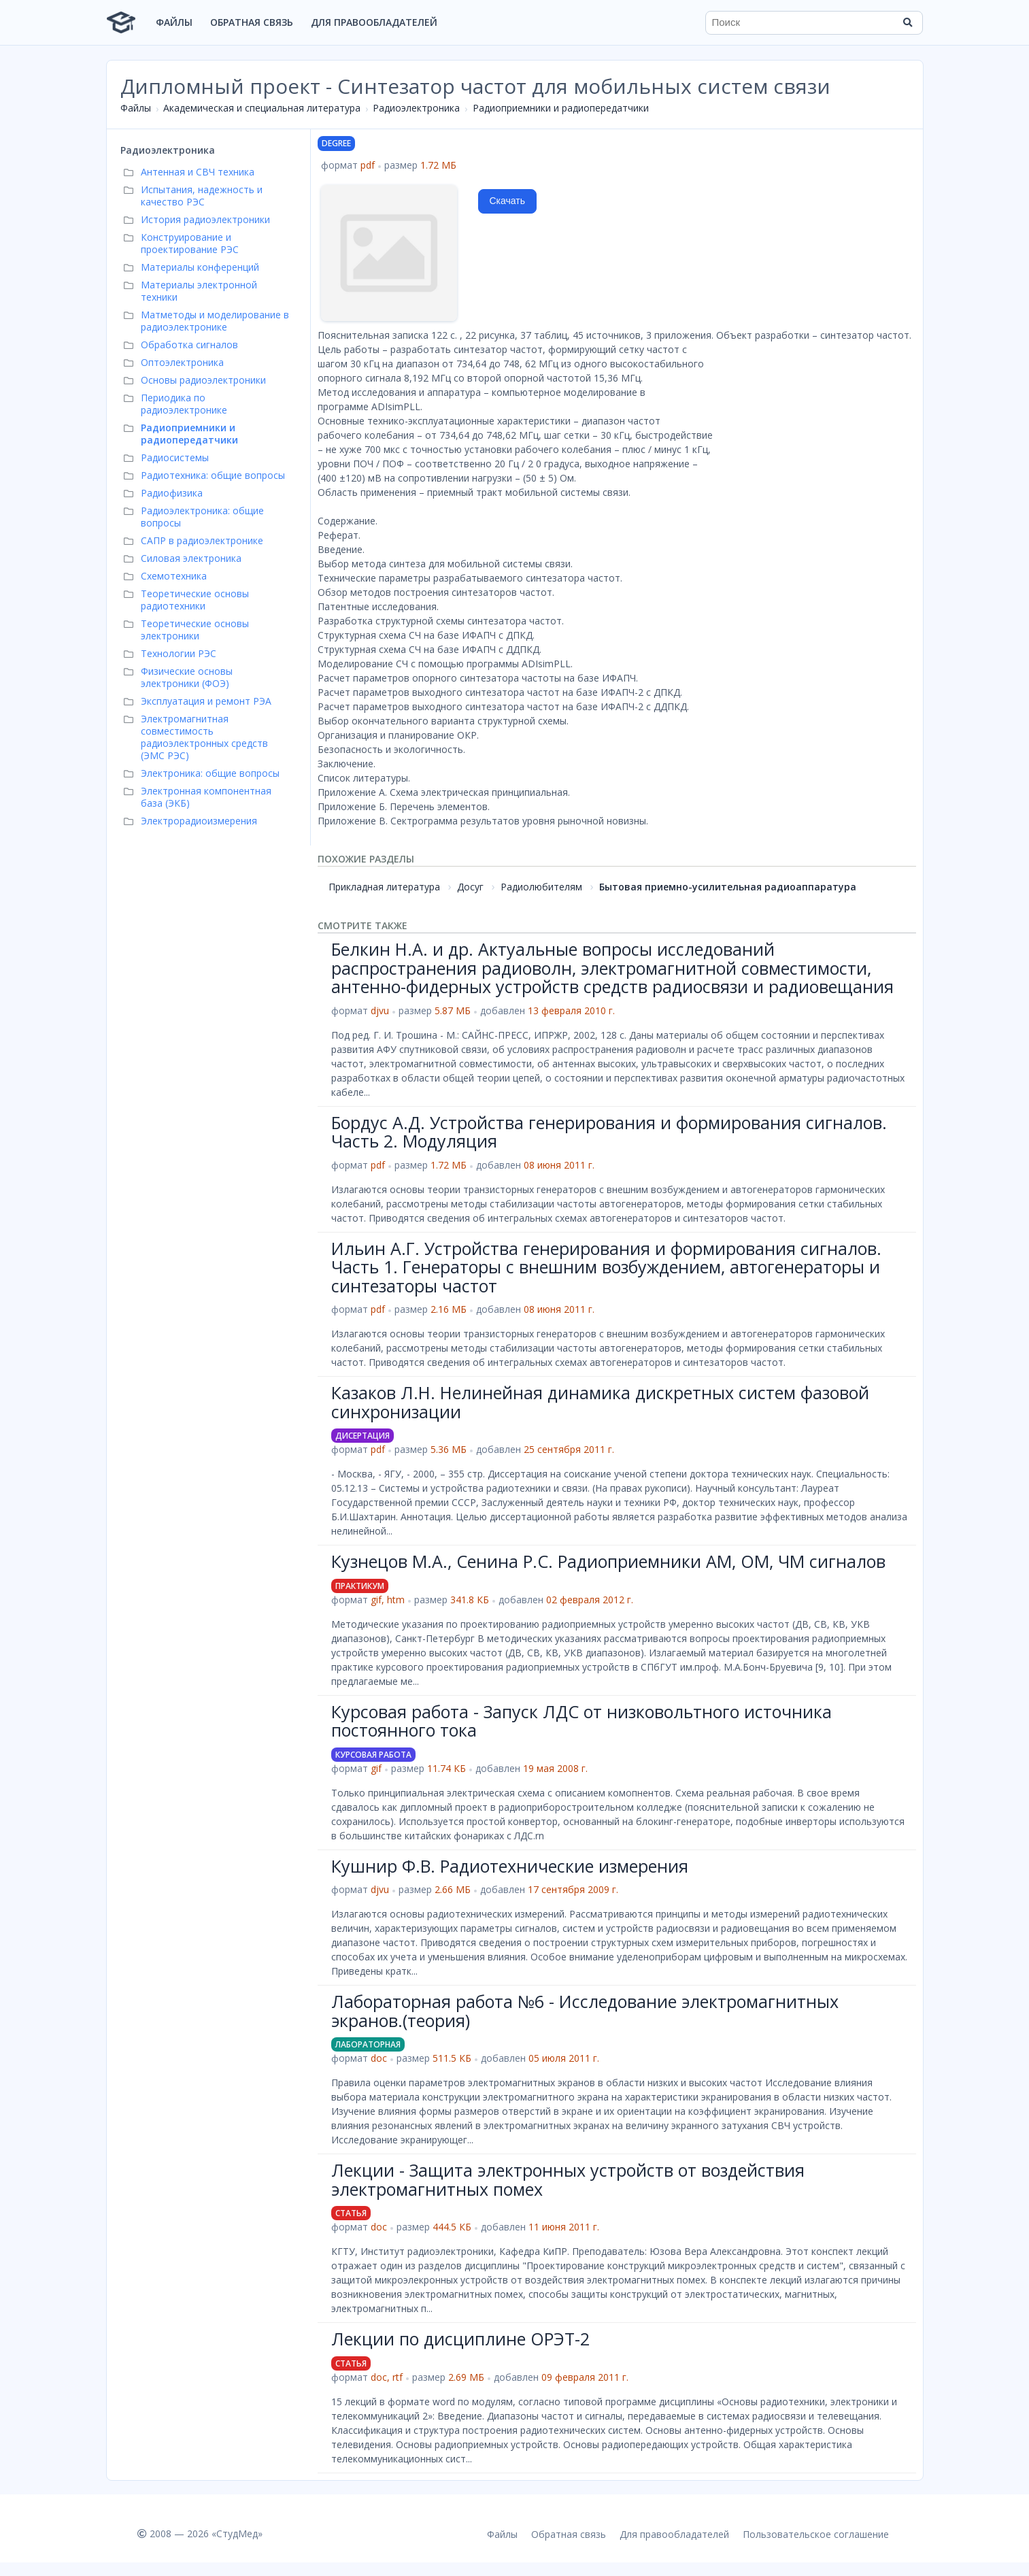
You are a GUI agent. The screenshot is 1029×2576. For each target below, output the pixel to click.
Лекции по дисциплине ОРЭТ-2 (460, 2338)
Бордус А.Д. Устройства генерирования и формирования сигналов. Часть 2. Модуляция (609, 1132)
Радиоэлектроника (416, 107)
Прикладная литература (384, 886)
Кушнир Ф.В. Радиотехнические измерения (509, 1865)
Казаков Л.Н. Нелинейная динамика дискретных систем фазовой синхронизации (600, 1402)
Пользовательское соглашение (816, 2534)
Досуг (470, 886)
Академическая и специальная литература (261, 107)
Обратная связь (251, 22)
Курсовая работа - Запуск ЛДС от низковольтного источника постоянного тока (581, 1721)
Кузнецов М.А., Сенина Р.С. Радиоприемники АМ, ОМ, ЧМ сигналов (608, 1561)
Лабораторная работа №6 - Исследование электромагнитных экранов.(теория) (585, 2011)
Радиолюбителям (541, 886)
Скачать (508, 200)
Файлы (174, 22)
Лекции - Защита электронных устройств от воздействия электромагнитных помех (568, 2179)
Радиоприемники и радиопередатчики (561, 107)
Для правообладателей (374, 22)
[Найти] (907, 22)
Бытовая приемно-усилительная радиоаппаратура (727, 886)
